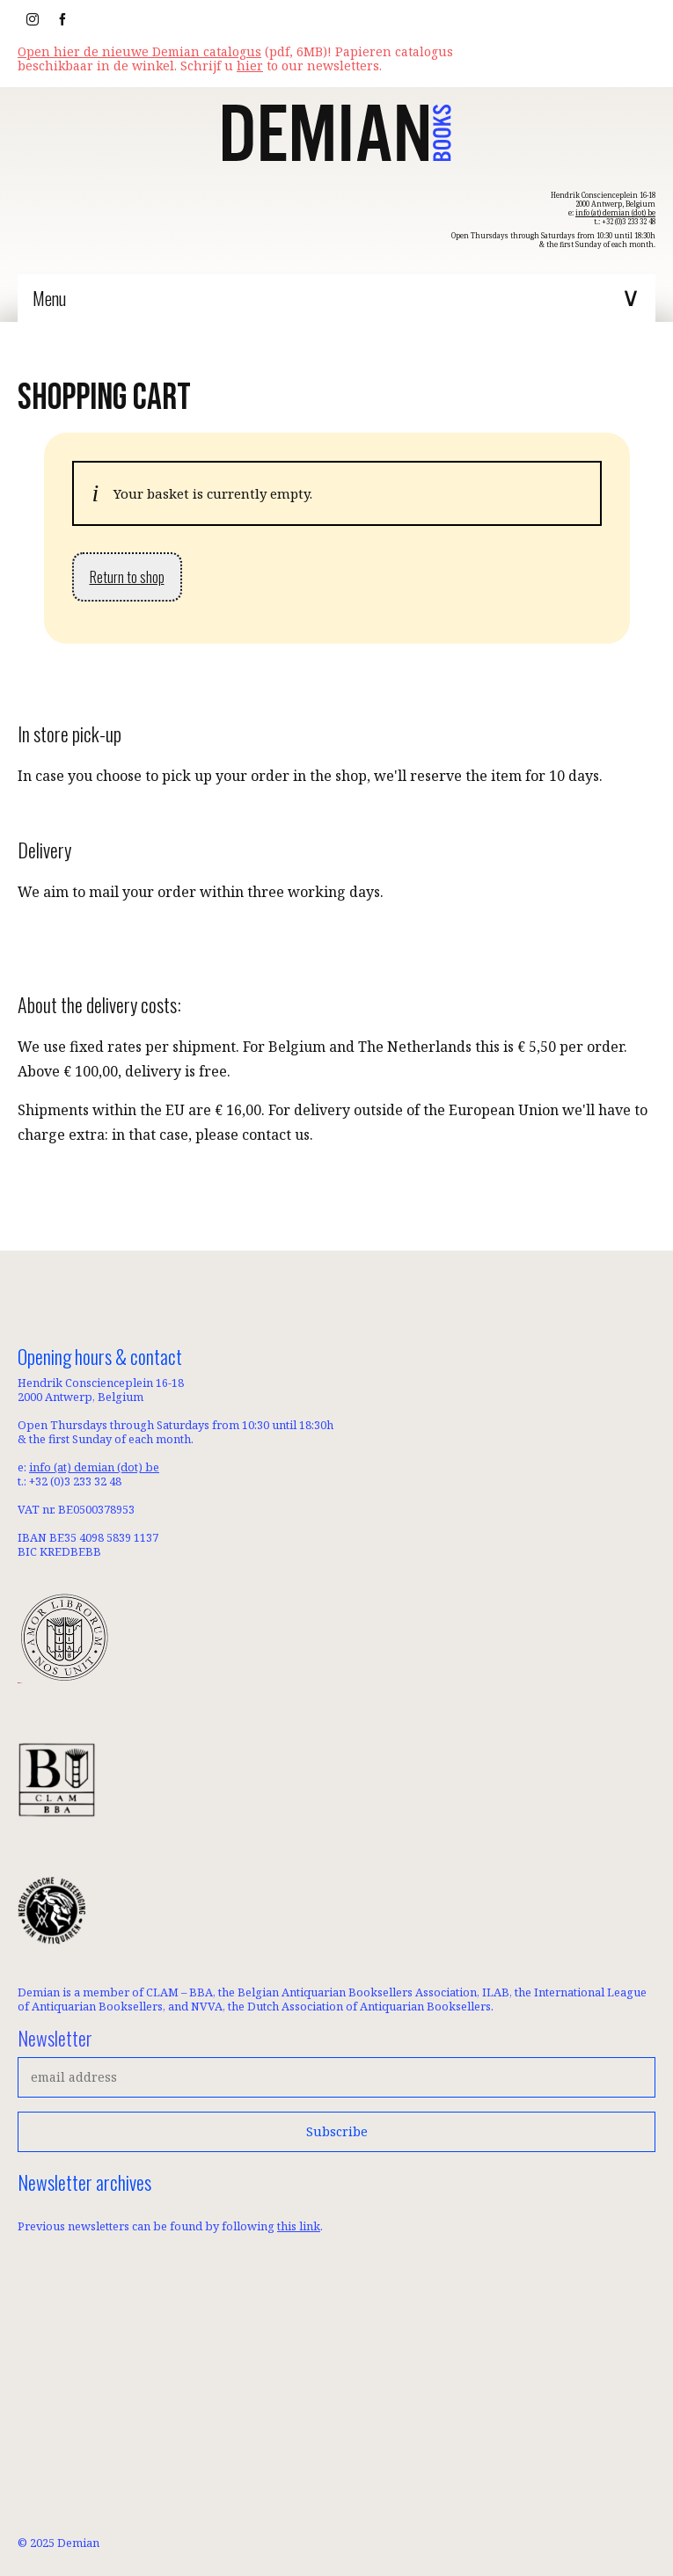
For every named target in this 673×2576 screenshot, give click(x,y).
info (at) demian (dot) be (615, 212)
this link (298, 2226)
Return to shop (127, 576)
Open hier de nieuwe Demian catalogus (139, 51)
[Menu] (336, 298)
